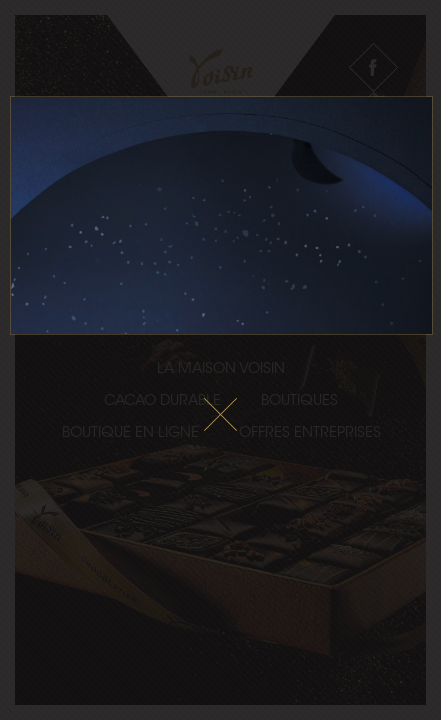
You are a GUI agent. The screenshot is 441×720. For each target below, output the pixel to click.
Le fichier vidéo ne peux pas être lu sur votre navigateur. (221, 215)
